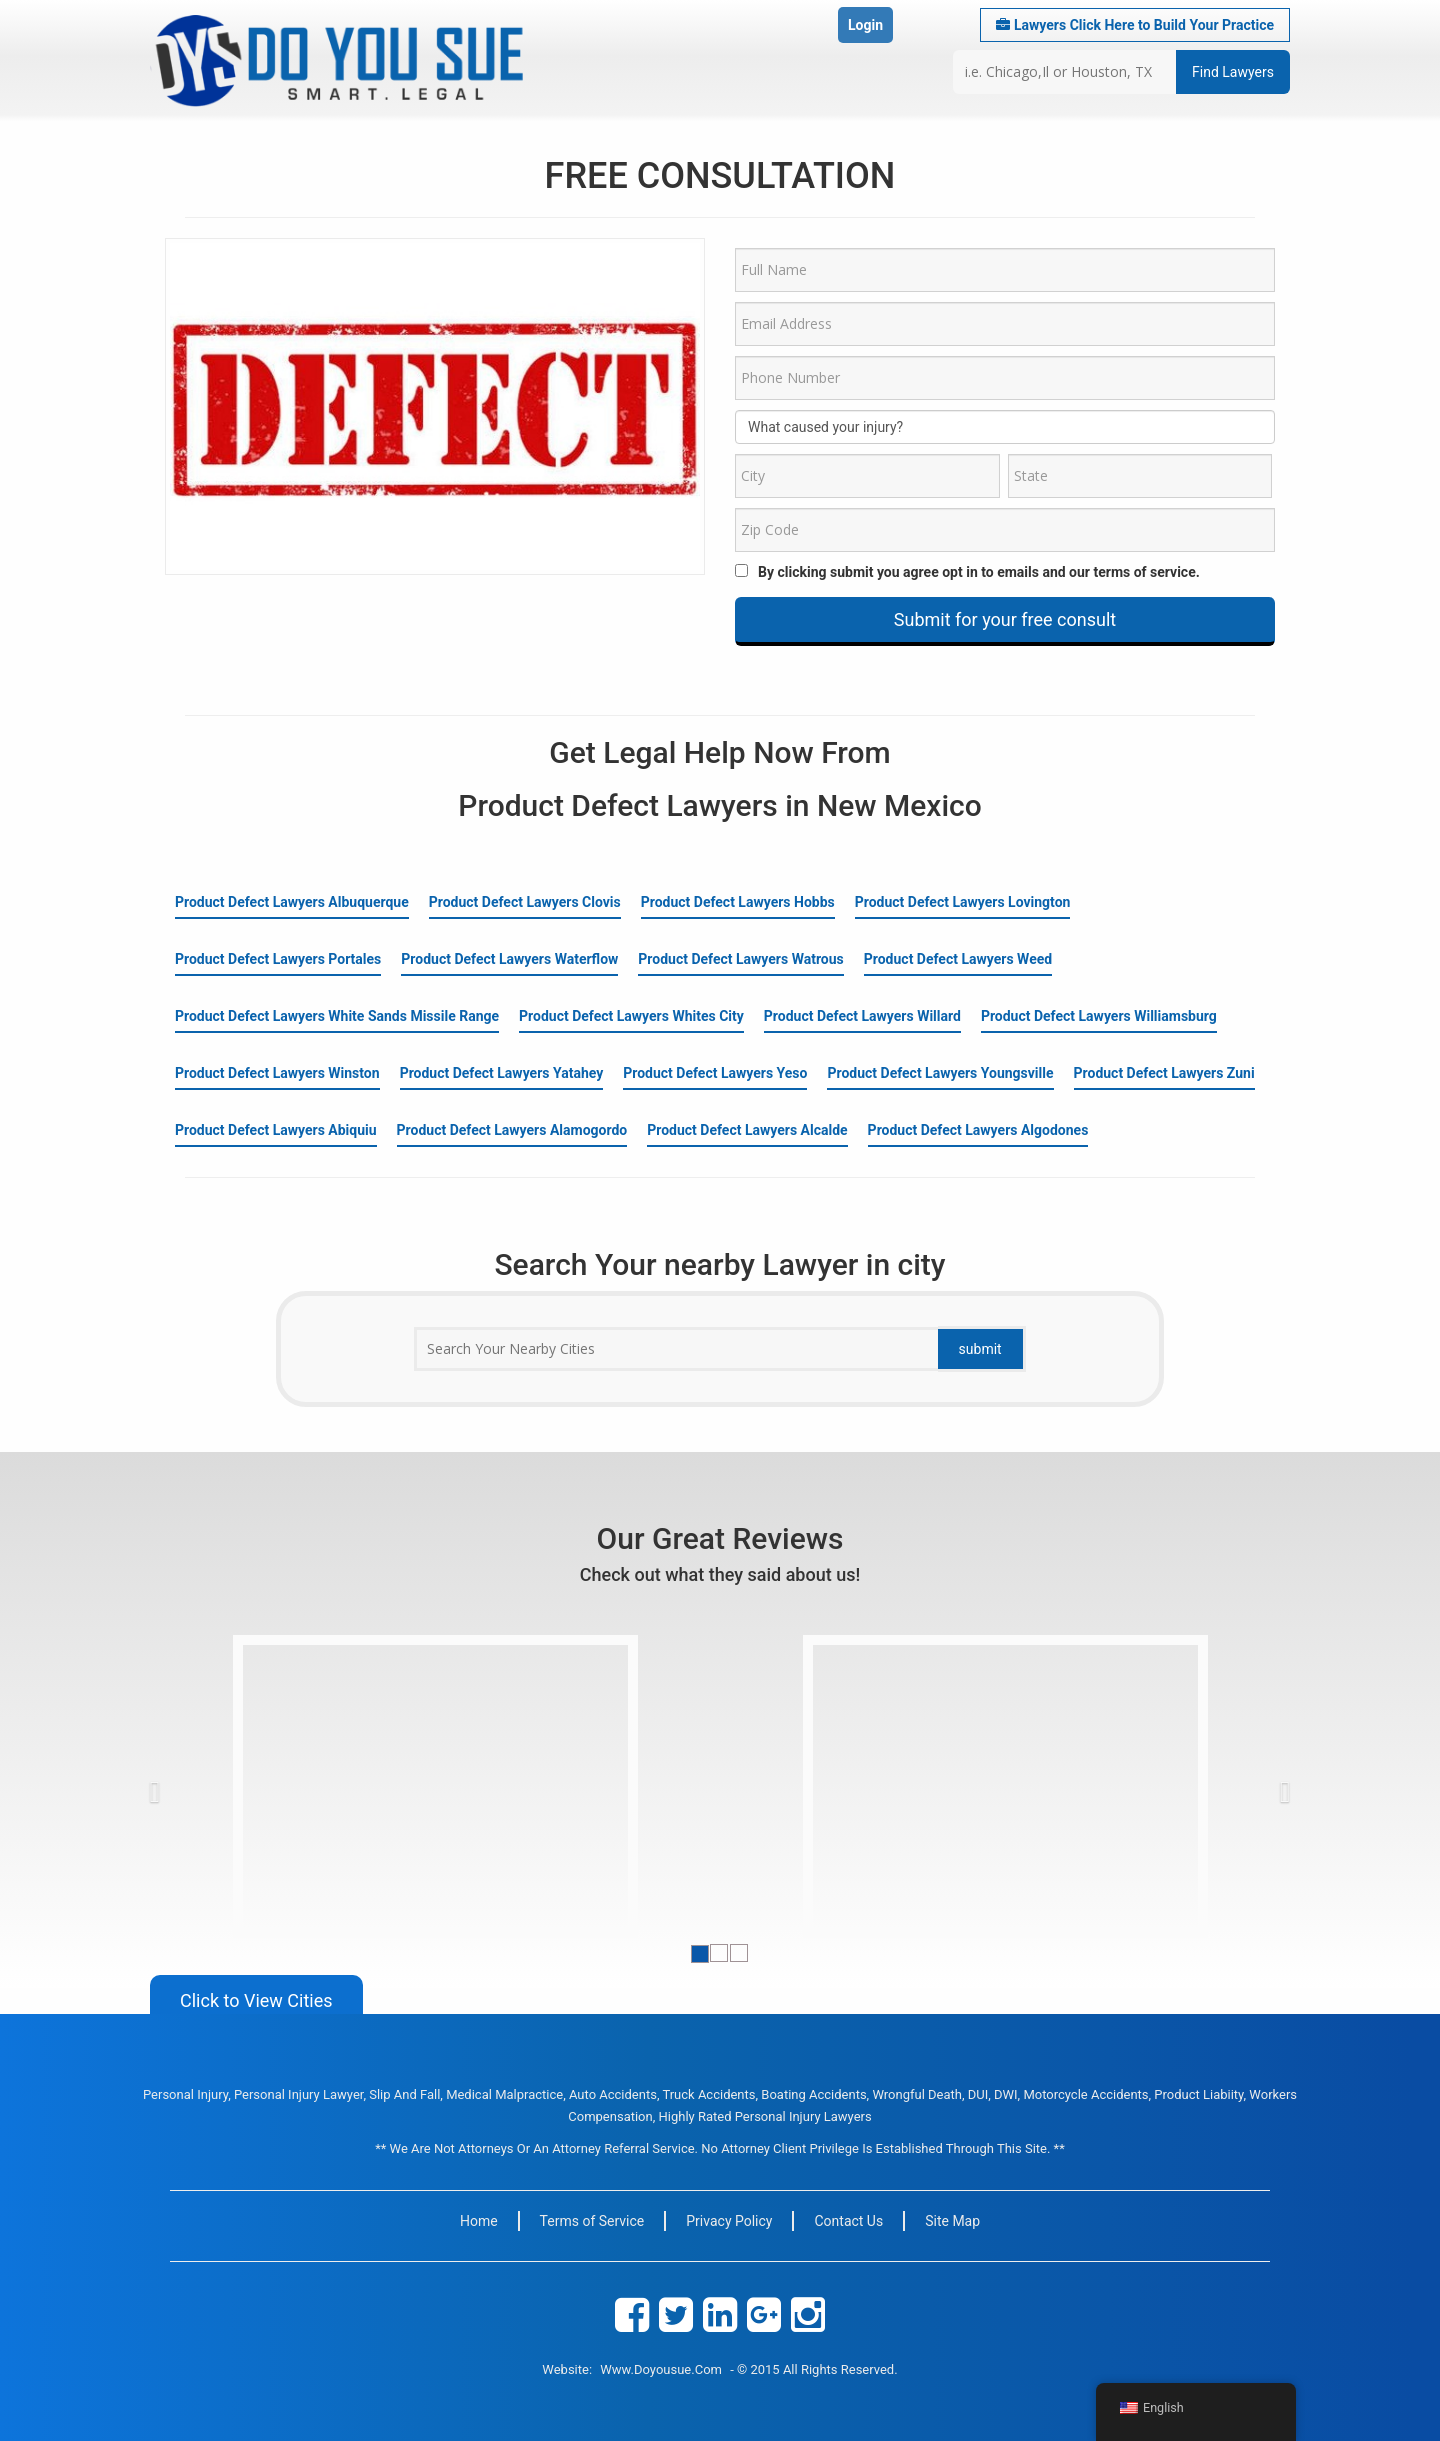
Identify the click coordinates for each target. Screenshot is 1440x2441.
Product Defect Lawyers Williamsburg (1099, 1016)
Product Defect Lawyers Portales (278, 959)
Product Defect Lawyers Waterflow (509, 959)
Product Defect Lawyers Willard (862, 1016)
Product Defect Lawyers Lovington (963, 902)
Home (479, 2221)
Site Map (952, 2221)
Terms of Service (592, 2221)
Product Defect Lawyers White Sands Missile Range (337, 1016)
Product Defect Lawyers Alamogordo (512, 1130)
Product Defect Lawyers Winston (277, 1073)
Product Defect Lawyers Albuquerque (292, 902)
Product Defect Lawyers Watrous (740, 959)
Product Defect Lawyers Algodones (978, 1130)
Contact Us (848, 2221)
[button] (190, 1787)
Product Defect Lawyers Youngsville (940, 1073)
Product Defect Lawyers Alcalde (747, 1130)
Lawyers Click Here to (1135, 25)
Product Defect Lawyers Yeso (715, 1073)
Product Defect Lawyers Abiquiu (276, 1130)
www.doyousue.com (661, 2369)
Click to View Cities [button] (256, 2000)
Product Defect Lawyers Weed (958, 959)
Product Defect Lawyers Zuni (1164, 1073)
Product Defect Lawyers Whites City (631, 1016)
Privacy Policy (729, 2221)
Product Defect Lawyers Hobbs (738, 902)
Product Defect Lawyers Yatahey (502, 1073)
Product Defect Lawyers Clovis (525, 902)
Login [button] (865, 25)
